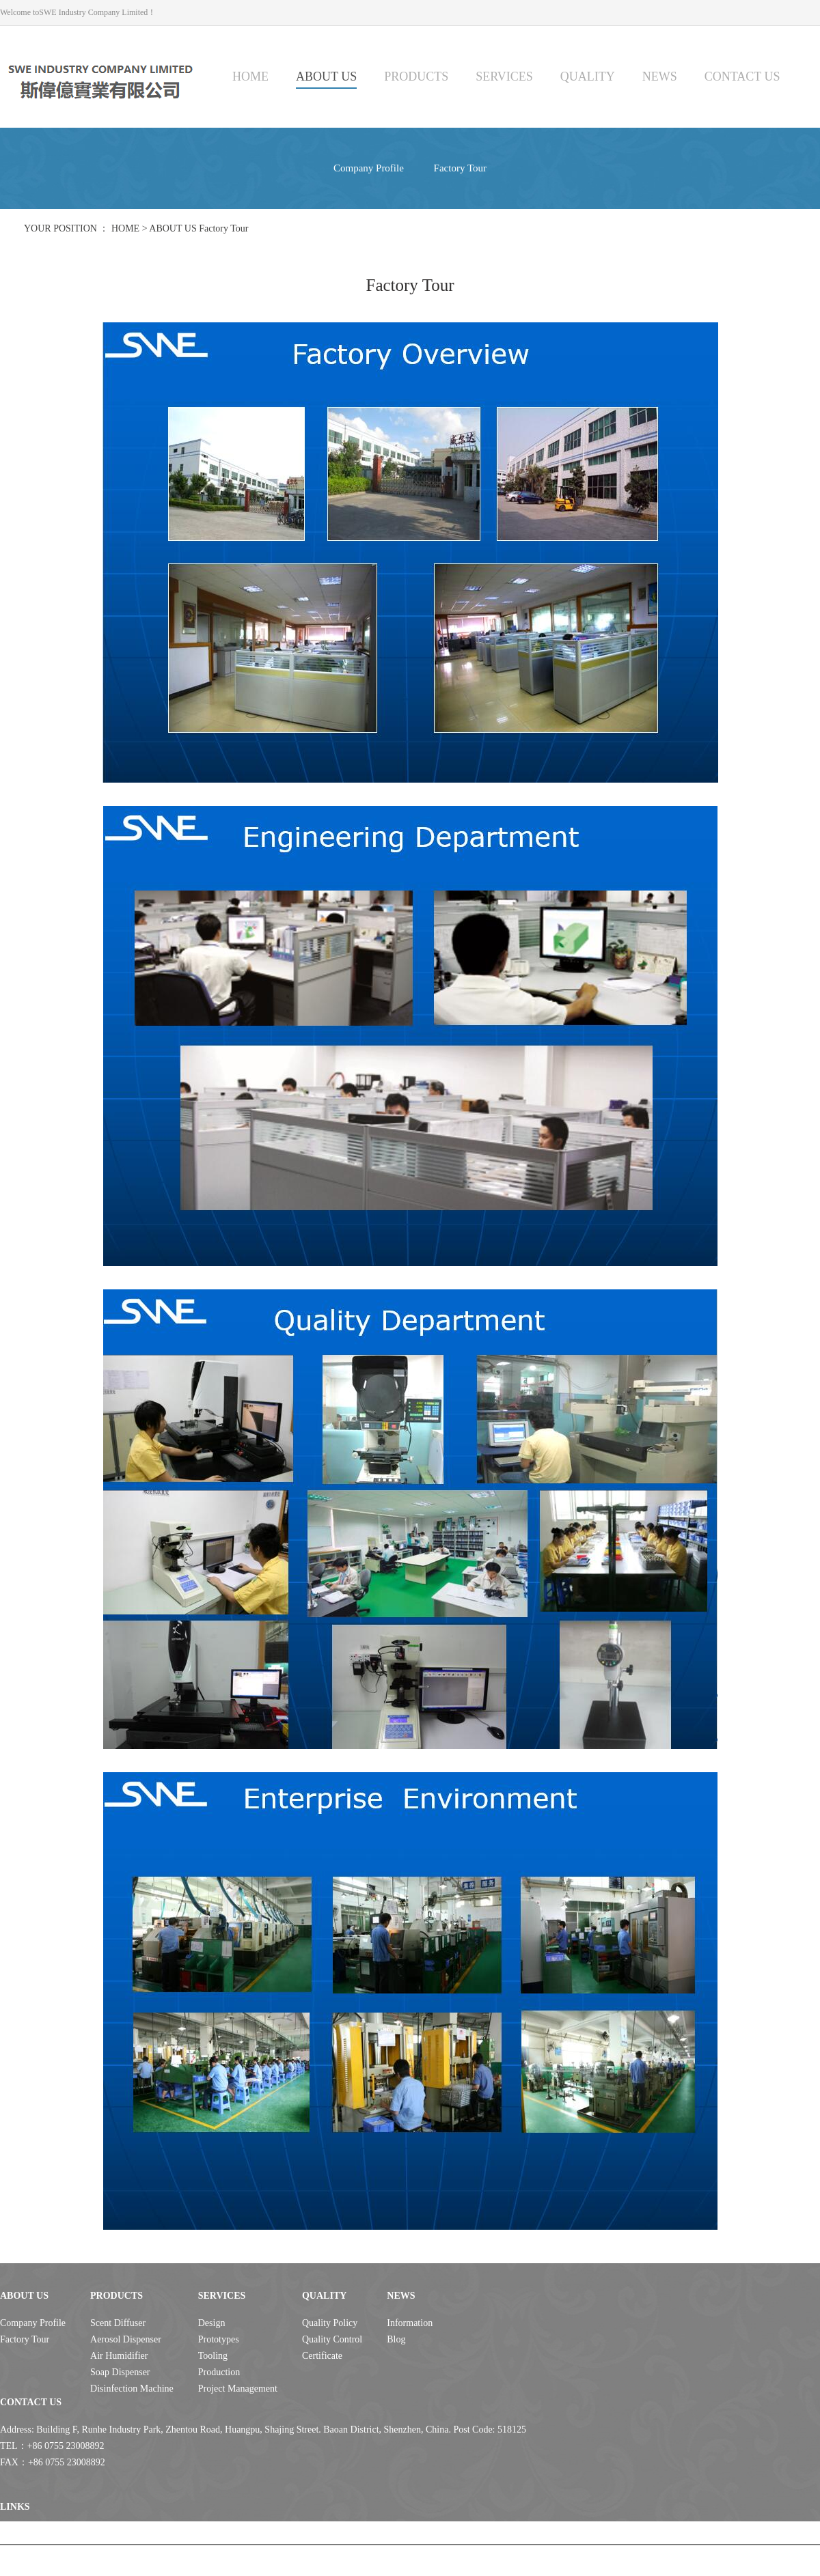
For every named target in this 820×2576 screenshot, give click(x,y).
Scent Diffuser (118, 2323)
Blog (396, 2339)
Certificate (322, 2356)
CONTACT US (742, 76)
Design (212, 2323)
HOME (250, 76)
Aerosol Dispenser (125, 2339)
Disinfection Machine (132, 2388)
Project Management (237, 2388)
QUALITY (587, 76)
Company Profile (368, 168)
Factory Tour (460, 168)
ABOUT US (326, 76)
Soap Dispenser (120, 2372)
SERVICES (504, 76)
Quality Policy (329, 2323)
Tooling (213, 2356)
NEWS (659, 76)
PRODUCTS (416, 76)
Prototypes (218, 2339)
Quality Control (332, 2339)
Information (410, 2323)
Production (219, 2372)
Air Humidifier (119, 2356)
